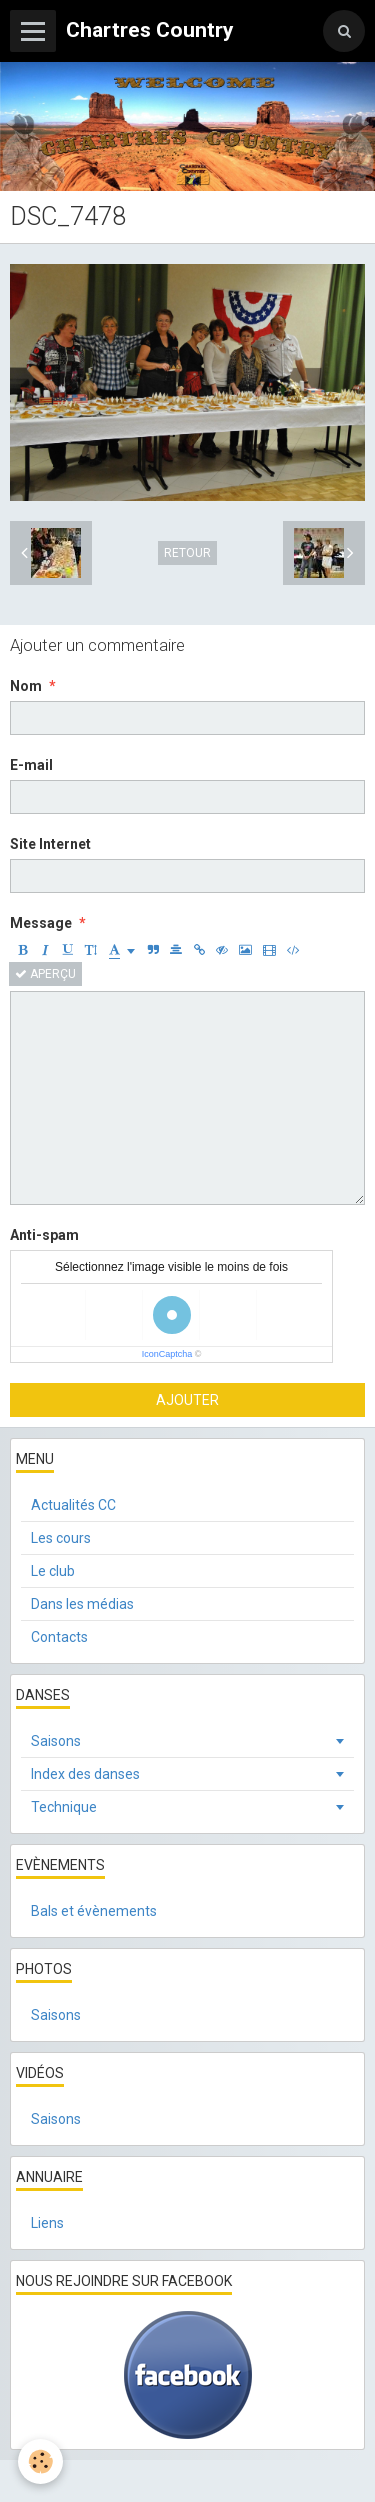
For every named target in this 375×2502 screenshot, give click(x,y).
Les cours (61, 1538)
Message (41, 923)
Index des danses (85, 1774)
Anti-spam (44, 1235)
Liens (47, 2223)
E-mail (31, 765)
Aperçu (45, 974)
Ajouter (187, 1400)
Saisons (56, 1741)
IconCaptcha (167, 1354)
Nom (26, 686)
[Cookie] (40, 2461)
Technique (64, 1807)
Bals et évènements (94, 1911)
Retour (187, 553)
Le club (53, 1571)
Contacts (59, 1637)
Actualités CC (73, 1505)
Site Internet (50, 844)
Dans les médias (82, 1604)
